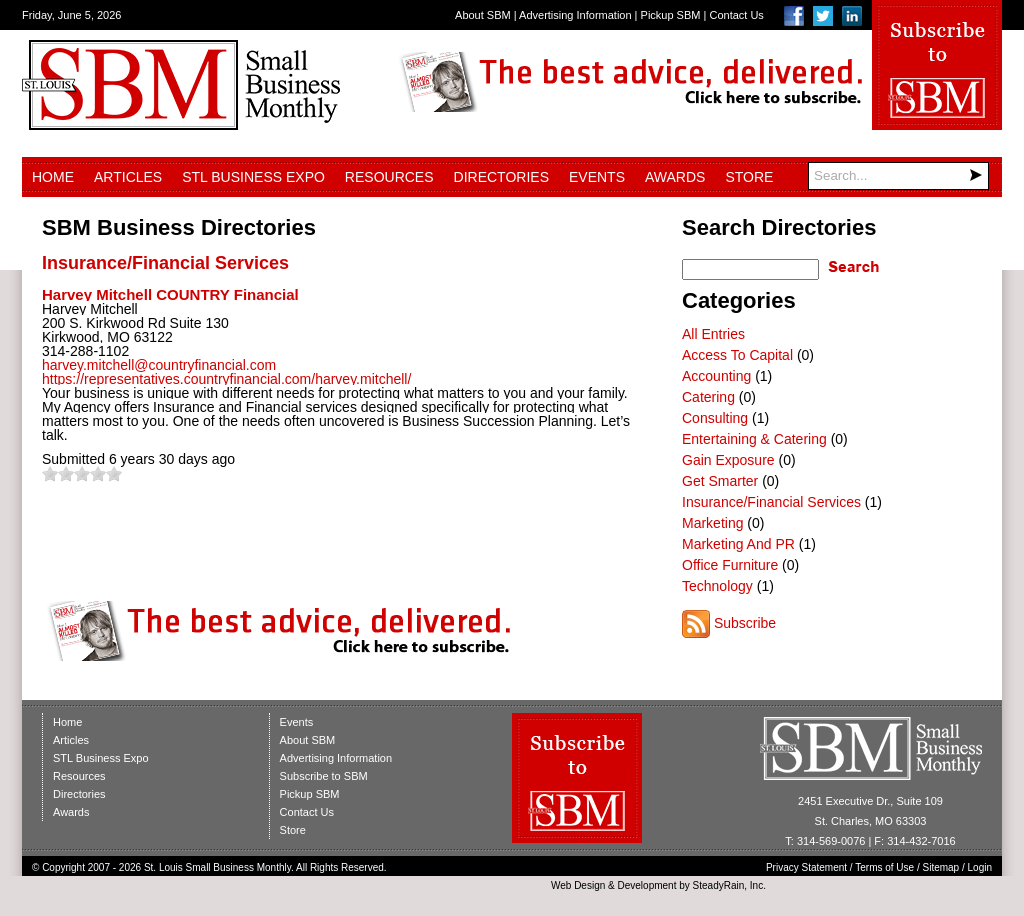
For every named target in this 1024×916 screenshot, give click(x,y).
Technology (717, 586)
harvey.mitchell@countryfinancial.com (159, 365)
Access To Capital (737, 355)
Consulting (715, 418)
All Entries (713, 334)
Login (980, 867)
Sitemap (941, 867)
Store (749, 177)
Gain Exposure (728, 460)
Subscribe (745, 623)
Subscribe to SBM (324, 776)
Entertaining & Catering (754, 439)
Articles (128, 177)
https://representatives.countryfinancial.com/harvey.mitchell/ (226, 379)
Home (53, 177)
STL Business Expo (253, 177)
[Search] (898, 176)
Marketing (712, 523)
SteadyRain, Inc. (729, 885)
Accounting (716, 376)
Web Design (578, 885)
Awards (675, 177)
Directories (501, 177)
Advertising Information (575, 15)
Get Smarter (720, 481)
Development (647, 885)
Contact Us (736, 15)
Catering (708, 397)
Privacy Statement (806, 867)
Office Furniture (730, 565)
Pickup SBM (671, 15)
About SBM (483, 15)
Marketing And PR (738, 544)
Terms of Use (884, 867)
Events (597, 177)
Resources (389, 177)
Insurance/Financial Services (165, 263)
